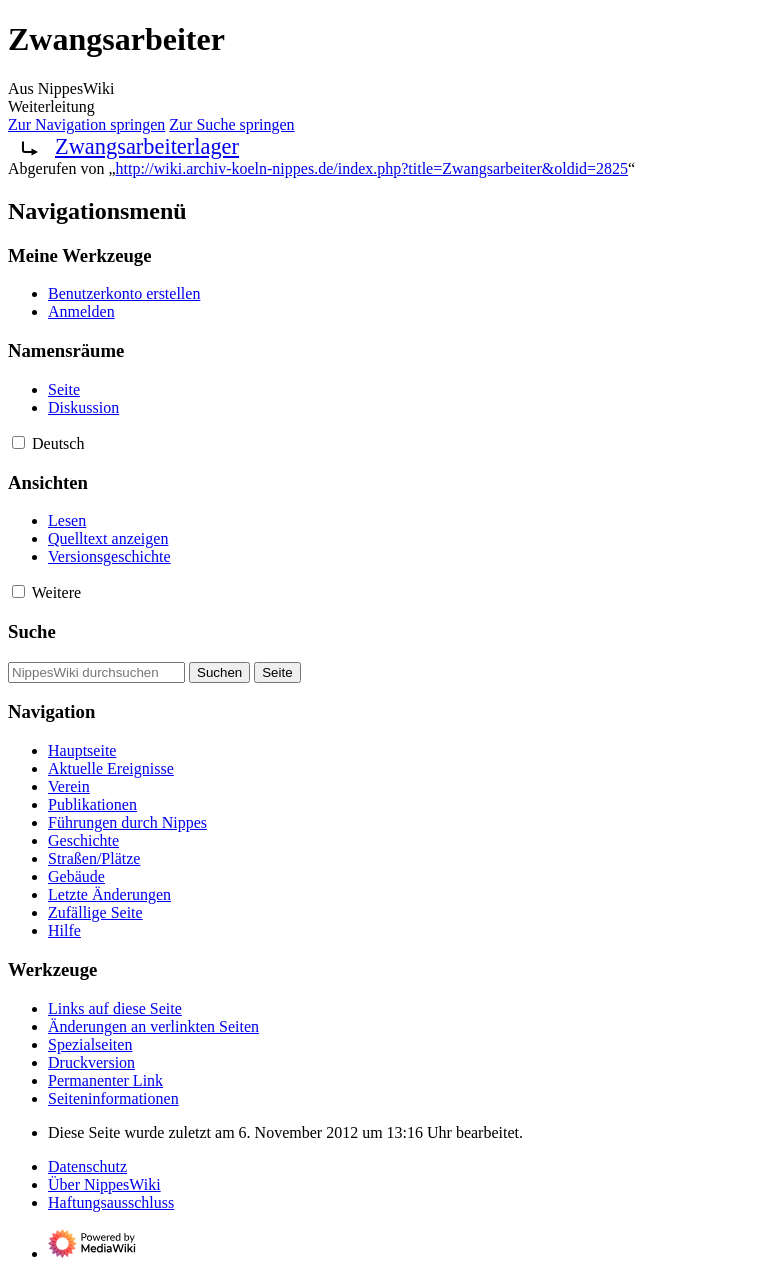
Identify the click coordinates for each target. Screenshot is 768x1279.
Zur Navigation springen (86, 124)
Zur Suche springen (231, 124)
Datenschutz (87, 1166)
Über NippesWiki (104, 1184)
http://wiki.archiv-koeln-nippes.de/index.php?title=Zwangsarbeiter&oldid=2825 (372, 168)
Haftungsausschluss (111, 1202)
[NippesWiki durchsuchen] (96, 672)
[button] (18, 442)
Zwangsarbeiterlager (147, 146)
